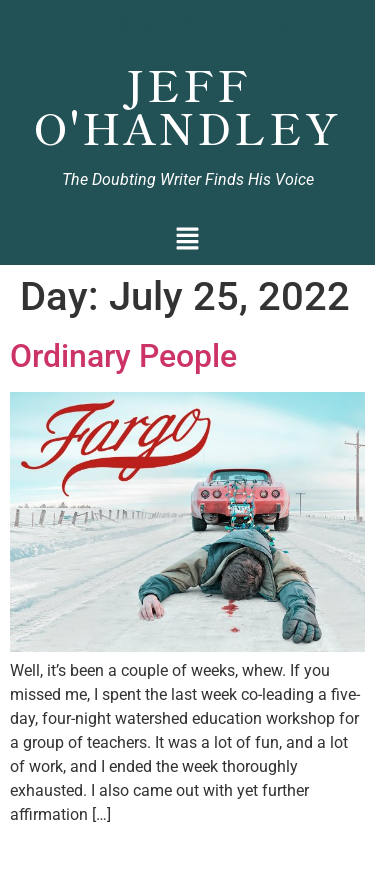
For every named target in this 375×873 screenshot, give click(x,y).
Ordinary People (123, 356)
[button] (187, 240)
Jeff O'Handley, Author (187, 26)
